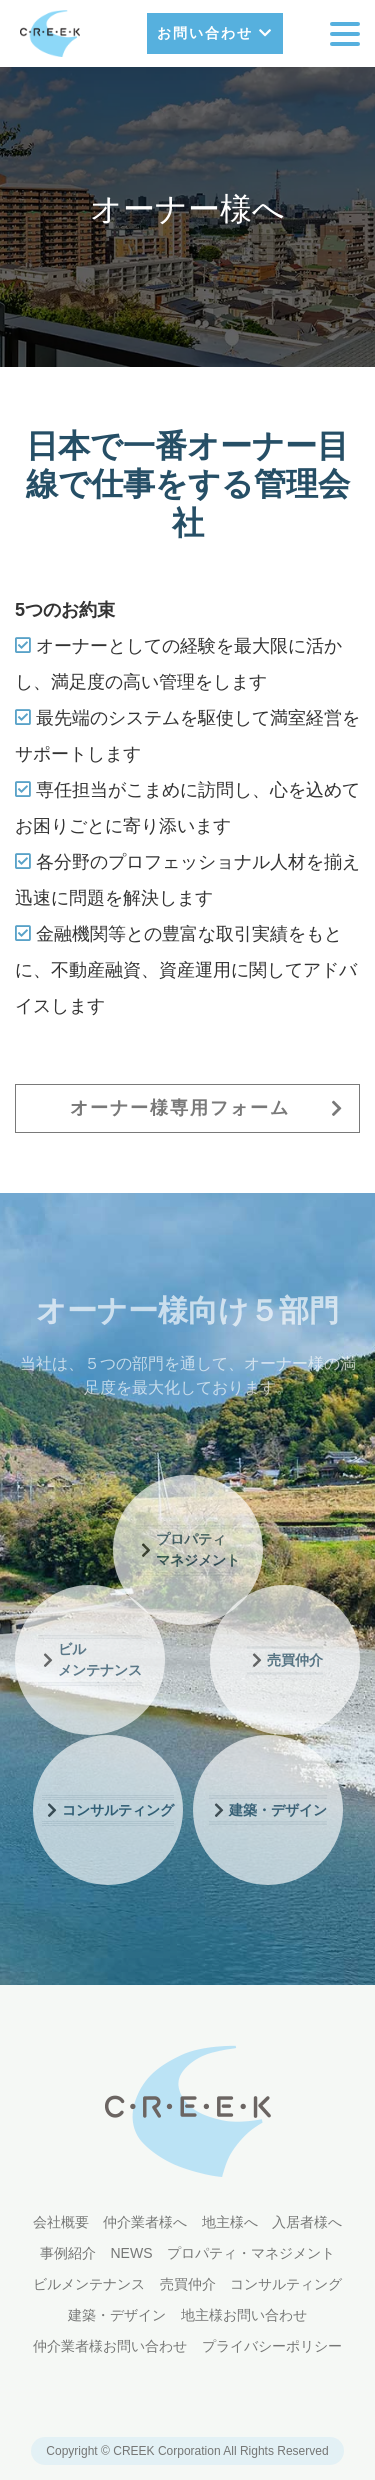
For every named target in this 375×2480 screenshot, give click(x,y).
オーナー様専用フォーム (207, 1108)
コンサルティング (286, 2284)
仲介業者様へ (145, 2222)
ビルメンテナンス (89, 2284)
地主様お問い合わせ (244, 2315)
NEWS (132, 2253)
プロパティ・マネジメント (251, 2253)
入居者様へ (307, 2222)
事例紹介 (68, 2253)
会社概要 (61, 2222)
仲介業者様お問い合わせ (110, 2346)
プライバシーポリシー (272, 2346)
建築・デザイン (117, 2315)
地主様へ (230, 2222)
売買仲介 (188, 2284)
